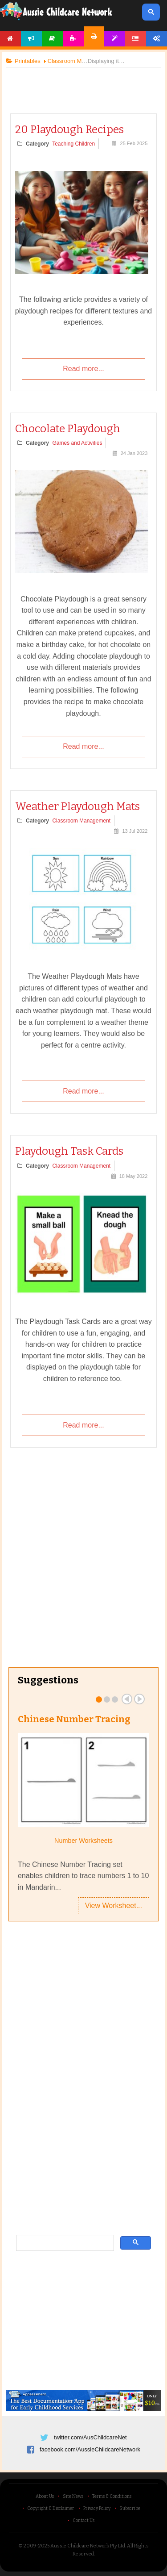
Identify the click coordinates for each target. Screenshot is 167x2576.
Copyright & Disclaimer (50, 2508)
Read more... (83, 368)
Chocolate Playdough (67, 428)
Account (156, 38)
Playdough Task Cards (69, 1151)
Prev (127, 1699)
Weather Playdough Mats (77, 806)
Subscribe (129, 2508)
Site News (73, 2496)
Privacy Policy (96, 2508)
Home (10, 38)
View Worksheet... (113, 1905)
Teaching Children (73, 144)
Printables (94, 36)
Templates (114, 38)
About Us (45, 2496)
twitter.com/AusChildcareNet (90, 2437)
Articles (52, 38)
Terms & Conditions (111, 2496)
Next (139, 1699)
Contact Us (83, 2520)
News (31, 38)
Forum (135, 38)
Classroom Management (81, 821)
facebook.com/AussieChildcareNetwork (90, 2449)
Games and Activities (77, 443)
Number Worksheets (83, 1840)
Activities (73, 38)
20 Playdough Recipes (69, 129)
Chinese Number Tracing (74, 1719)
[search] (63, 2243)
